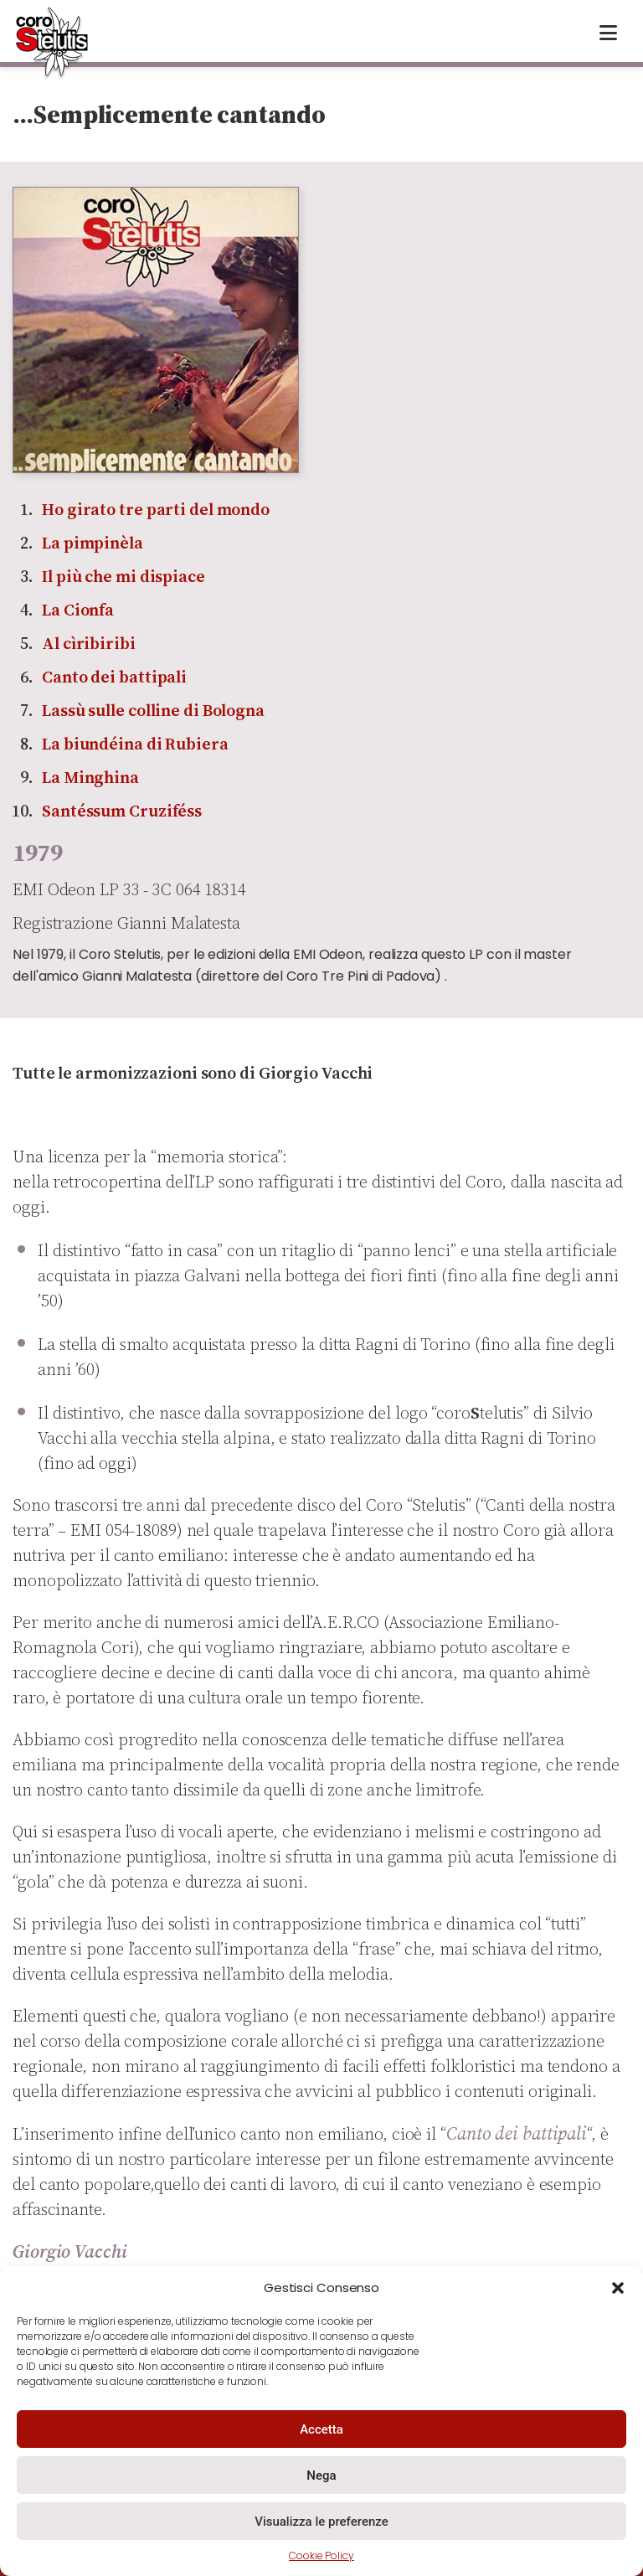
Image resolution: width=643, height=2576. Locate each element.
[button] (618, 2288)
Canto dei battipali (114, 676)
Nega (321, 2475)
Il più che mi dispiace (123, 576)
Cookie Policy (321, 2555)
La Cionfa (78, 609)
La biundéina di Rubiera (135, 743)
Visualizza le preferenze (321, 2521)
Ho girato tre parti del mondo (156, 509)
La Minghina (90, 777)
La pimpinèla (92, 542)
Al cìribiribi (89, 643)
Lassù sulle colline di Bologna (153, 710)
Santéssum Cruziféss (122, 810)
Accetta (321, 2429)
